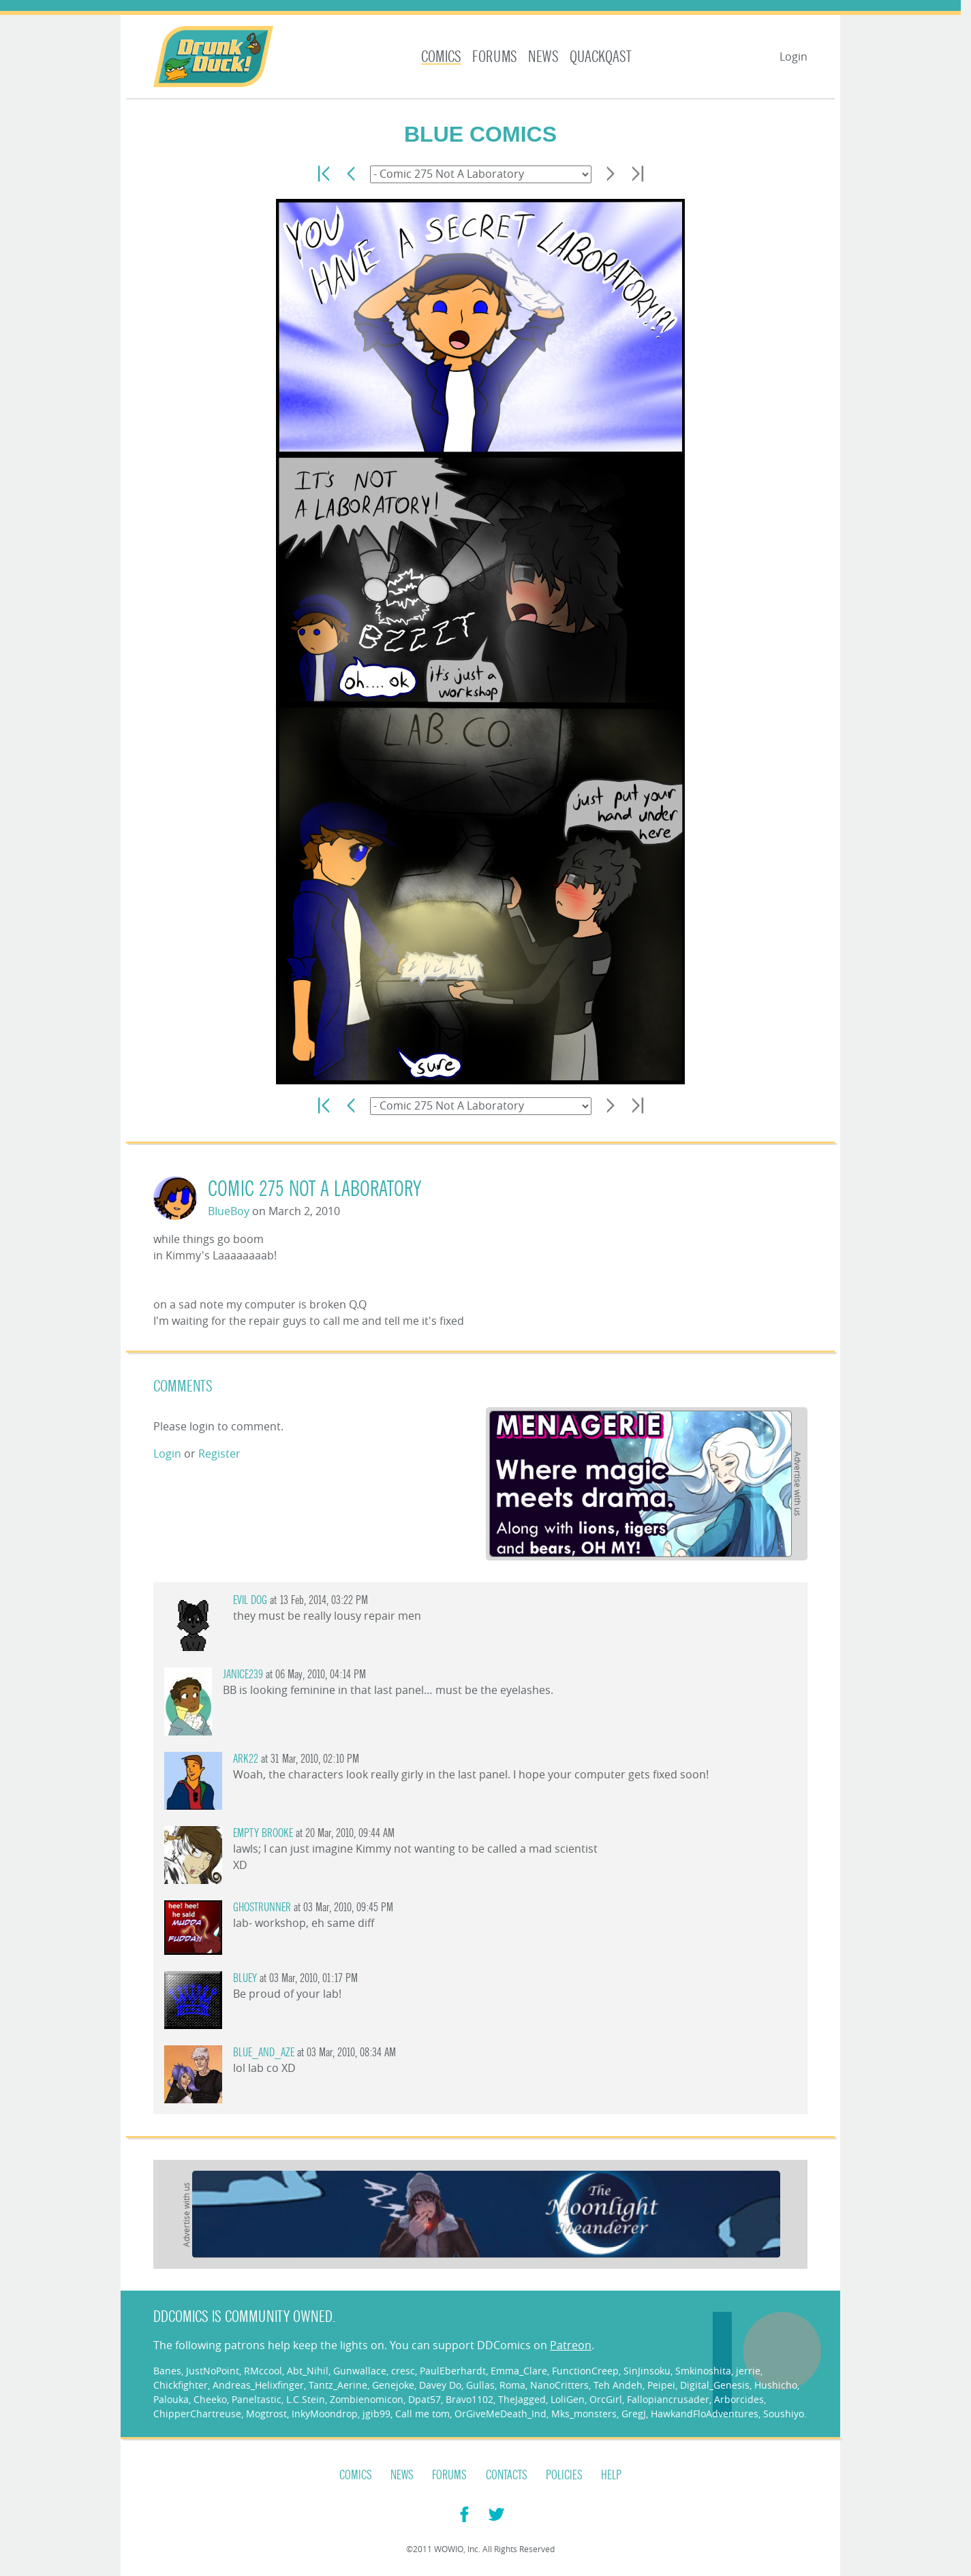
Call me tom (422, 2413)
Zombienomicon (366, 2399)
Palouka (171, 2399)
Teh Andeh (618, 2384)
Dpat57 (424, 2399)
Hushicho (775, 2384)
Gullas (480, 2384)
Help (611, 2475)
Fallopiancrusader (668, 2399)
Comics (441, 57)
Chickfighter (180, 2384)
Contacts (506, 2475)
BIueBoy (228, 1211)
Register (219, 1453)
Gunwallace (359, 2370)
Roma (512, 2384)
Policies (564, 2475)
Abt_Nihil (307, 2370)
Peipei (661, 2384)
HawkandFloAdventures (704, 2413)
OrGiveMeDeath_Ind (500, 2413)
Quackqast (601, 57)
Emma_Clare (519, 2370)
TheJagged (522, 2399)
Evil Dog (250, 1600)
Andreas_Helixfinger (258, 2384)
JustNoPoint (212, 2370)
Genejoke (393, 2384)
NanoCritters (559, 2384)
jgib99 (376, 2413)
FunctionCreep (585, 2370)
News (543, 57)
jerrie (748, 2370)
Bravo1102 (469, 2399)
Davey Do (440, 2384)
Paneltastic (256, 2399)
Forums (494, 57)
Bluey (245, 1978)
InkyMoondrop (325, 2413)
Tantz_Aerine (338, 2384)
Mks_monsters (584, 2413)
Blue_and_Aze (263, 2052)
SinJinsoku (647, 2370)
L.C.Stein (305, 2399)
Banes (167, 2370)
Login (793, 56)
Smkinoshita (703, 2370)
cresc (403, 2370)
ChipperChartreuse (197, 2413)
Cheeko (210, 2399)
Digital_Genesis (715, 2384)
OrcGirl (605, 2399)
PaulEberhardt (453, 2370)
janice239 (243, 1674)
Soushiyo (783, 2413)
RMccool (263, 2370)
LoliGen (568, 2399)
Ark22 (245, 1759)
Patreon (570, 2345)
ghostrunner (262, 1907)
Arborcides (739, 2399)
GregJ (633, 2413)
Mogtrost (266, 2413)
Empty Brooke (263, 1833)
